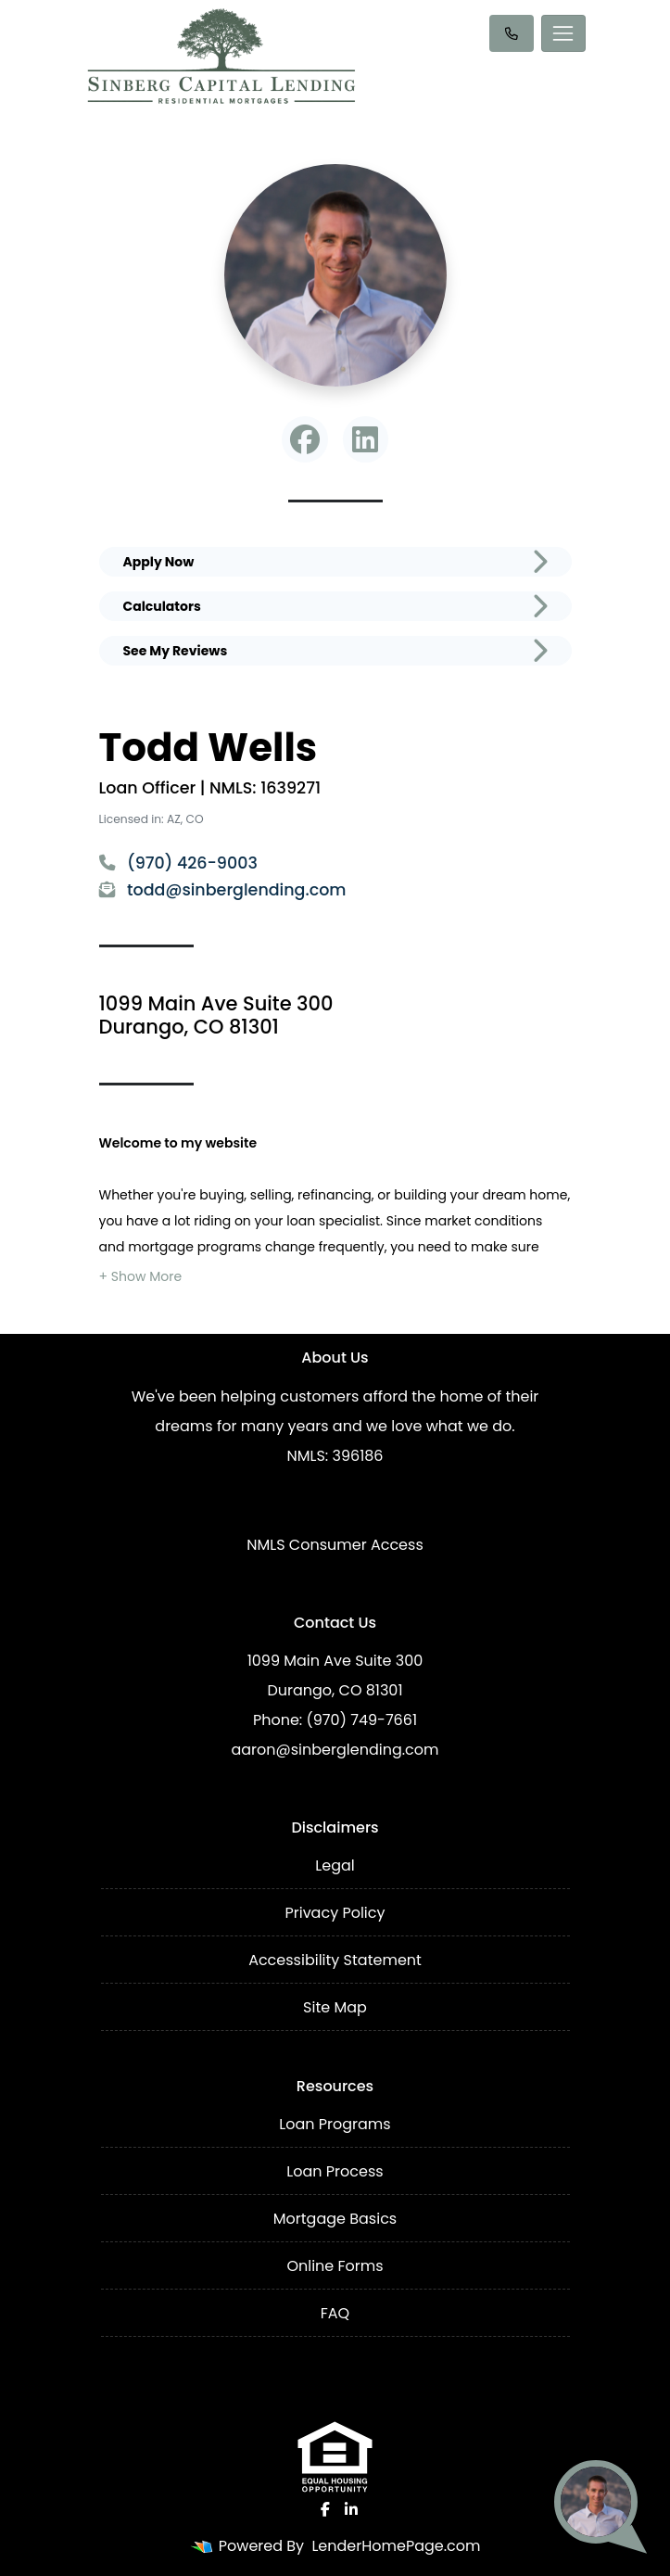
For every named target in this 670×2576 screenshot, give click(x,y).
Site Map (335, 2007)
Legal (334, 1865)
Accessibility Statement (335, 1960)
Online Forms (334, 2266)
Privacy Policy (334, 1912)
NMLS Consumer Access (335, 1544)
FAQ (335, 2313)
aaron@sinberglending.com (334, 1749)
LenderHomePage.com (395, 2546)
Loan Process (334, 2171)
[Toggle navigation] (563, 33)
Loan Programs (334, 2124)
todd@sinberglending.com (223, 890)
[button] (141, 1276)
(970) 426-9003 (178, 863)
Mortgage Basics (335, 2218)
